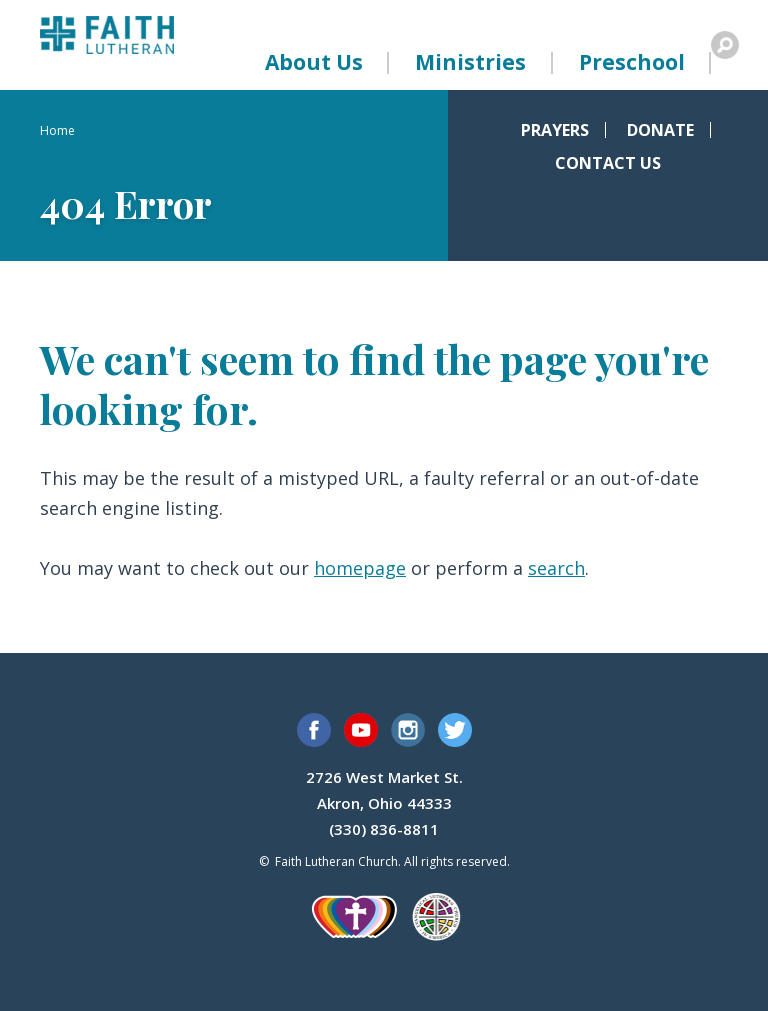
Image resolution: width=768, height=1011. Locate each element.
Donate (660, 130)
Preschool (632, 62)
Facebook (314, 730)
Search (725, 45)
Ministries (470, 62)
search (556, 568)
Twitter (455, 730)
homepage (360, 568)
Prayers (555, 130)
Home (57, 131)
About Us (314, 62)
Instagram (408, 730)
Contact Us (608, 163)
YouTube (361, 730)
